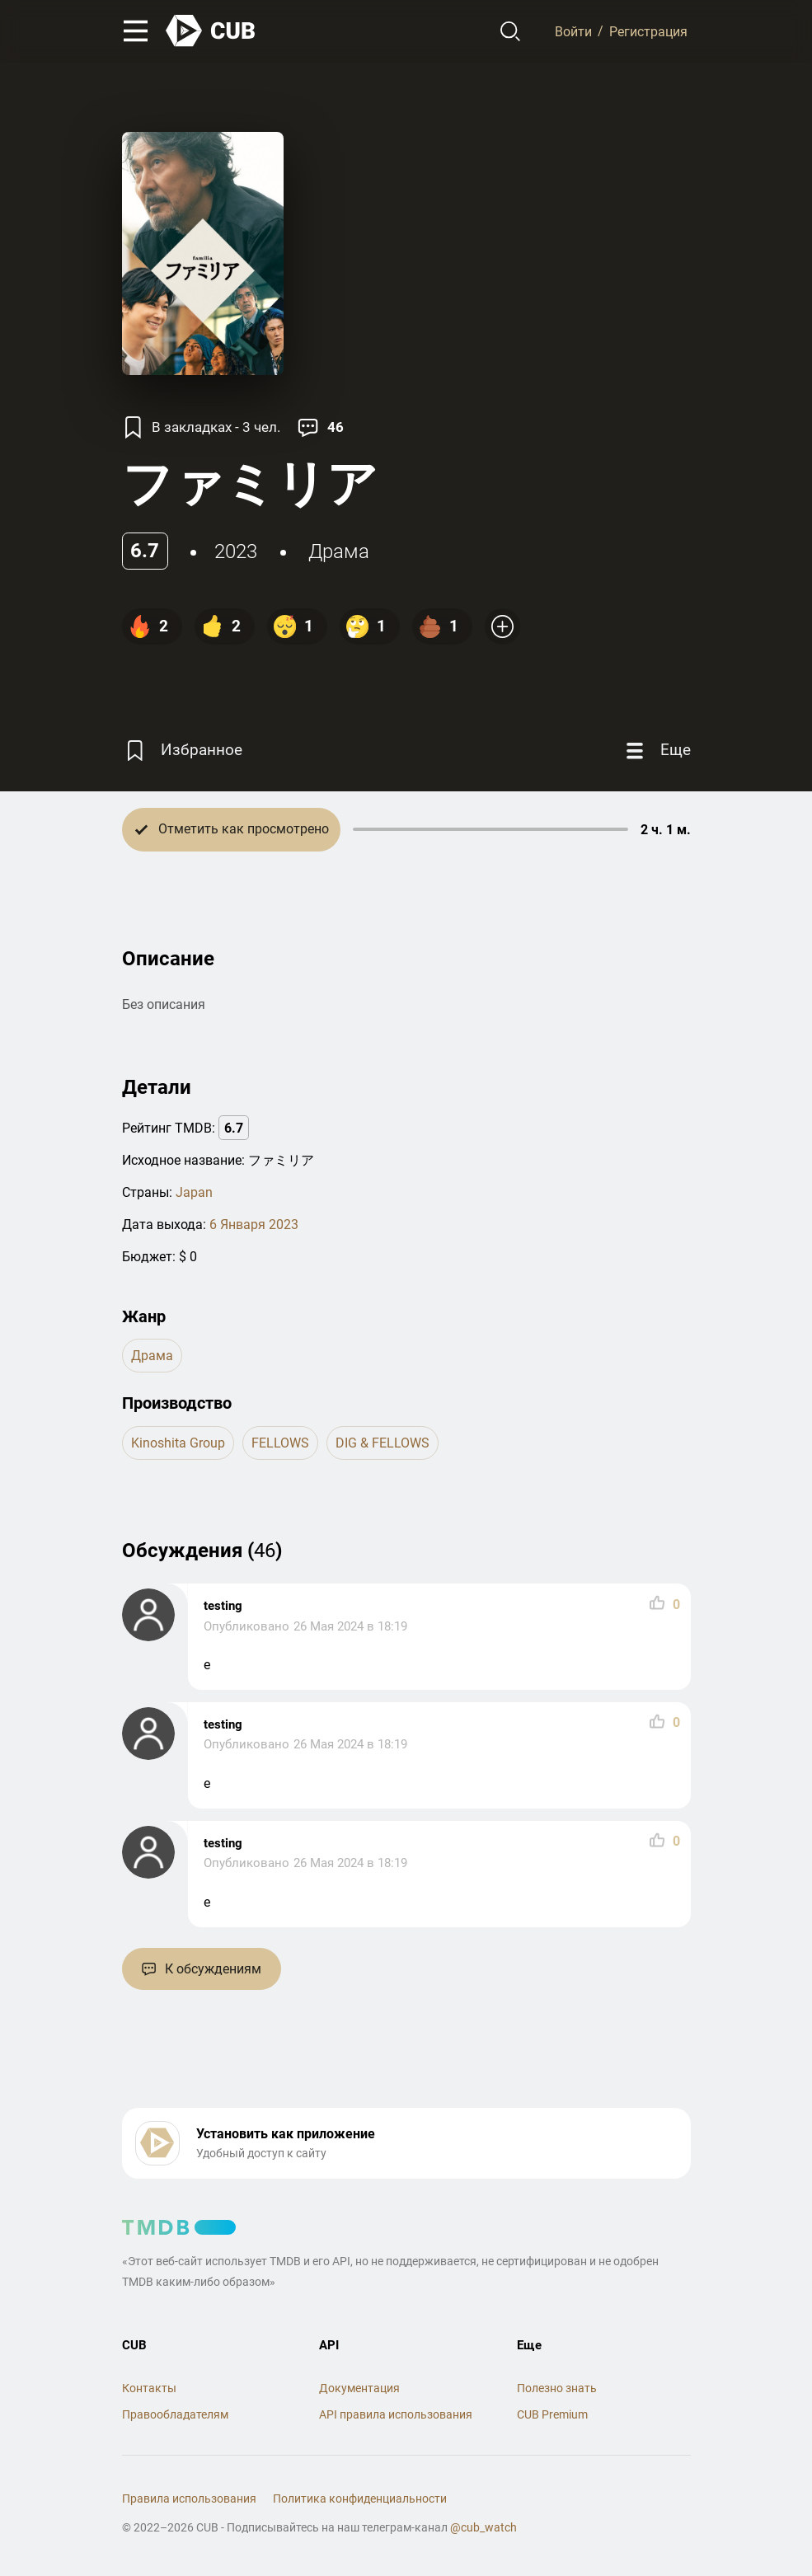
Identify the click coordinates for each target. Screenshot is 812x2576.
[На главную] (211, 31)
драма (338, 551)
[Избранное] (182, 750)
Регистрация (648, 31)
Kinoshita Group (178, 1443)
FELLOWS (280, 1443)
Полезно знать (557, 2388)
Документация (359, 2388)
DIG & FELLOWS (382, 1443)
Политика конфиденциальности (360, 2498)
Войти (573, 31)
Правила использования (189, 2498)
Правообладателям (175, 2414)
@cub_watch (483, 2527)
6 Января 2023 (253, 1224)
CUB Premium (552, 2414)
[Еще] (656, 750)
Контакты (149, 2388)
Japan (194, 1192)
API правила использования (395, 2414)
